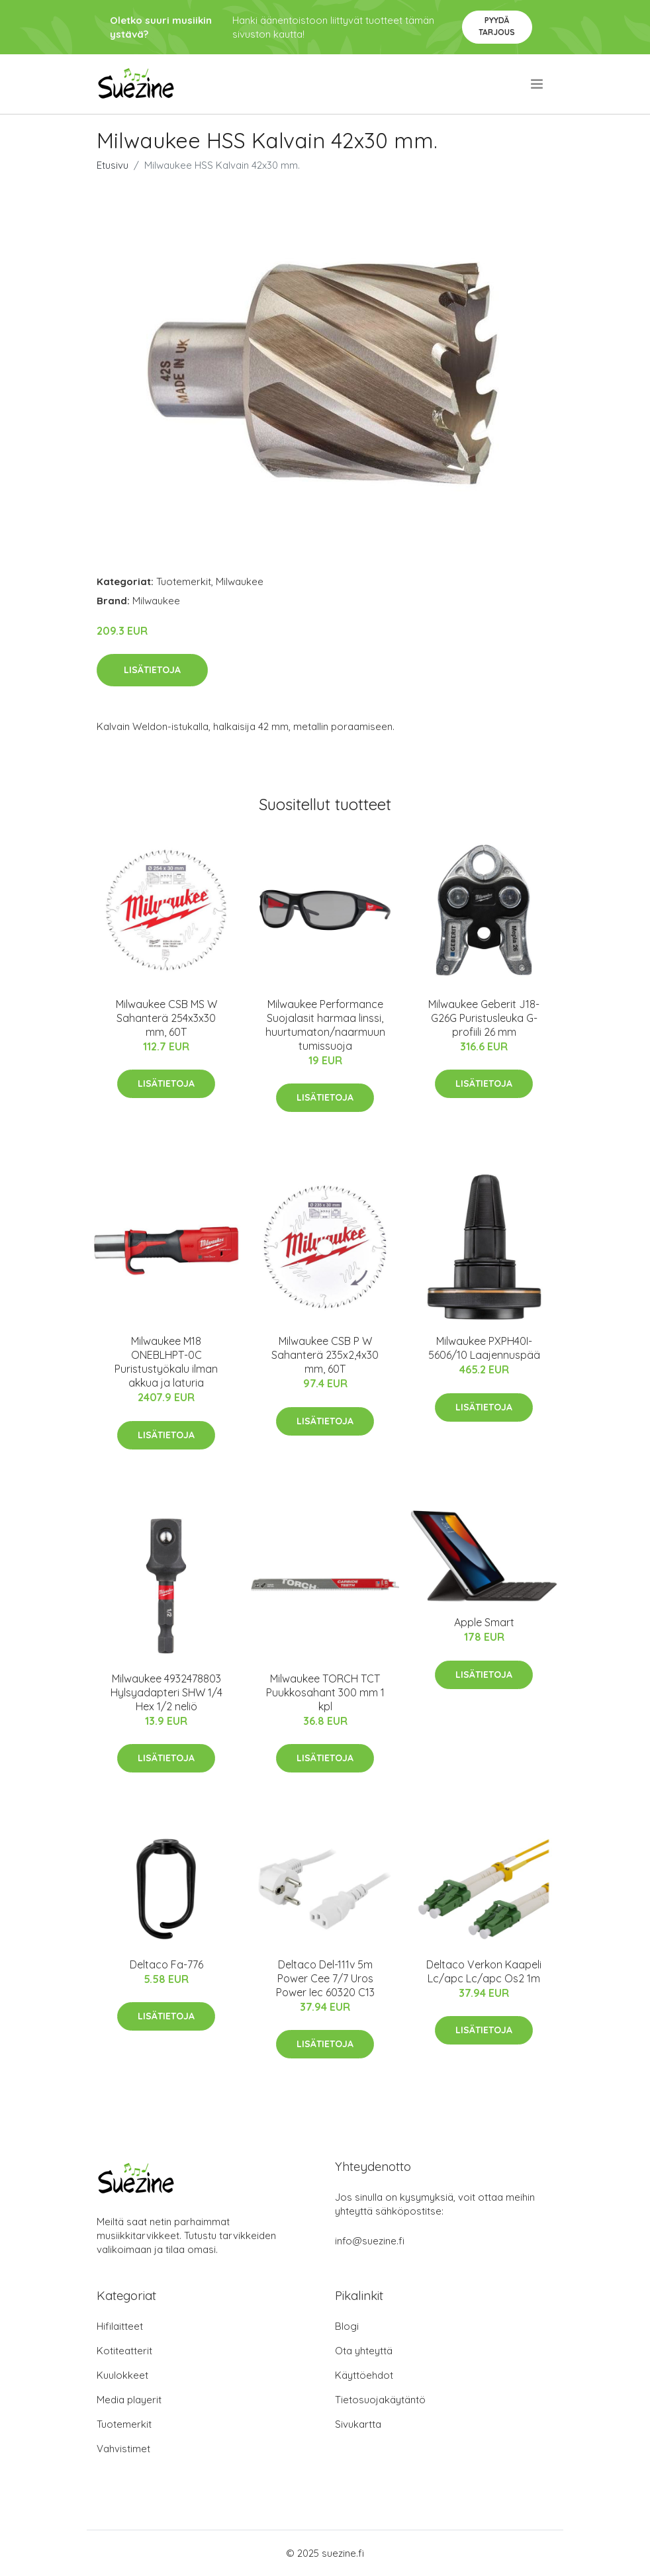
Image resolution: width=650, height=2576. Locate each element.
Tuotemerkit (183, 581)
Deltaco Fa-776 (166, 1964)
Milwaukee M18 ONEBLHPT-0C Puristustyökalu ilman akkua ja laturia (166, 1361)
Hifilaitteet (120, 2326)
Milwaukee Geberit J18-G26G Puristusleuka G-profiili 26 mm (483, 1017)
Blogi (347, 2326)
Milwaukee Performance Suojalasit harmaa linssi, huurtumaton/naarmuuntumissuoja (325, 1024)
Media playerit (129, 2399)
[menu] (537, 84)
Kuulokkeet (122, 2375)
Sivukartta (358, 2424)
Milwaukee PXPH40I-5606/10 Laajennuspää (484, 1347)
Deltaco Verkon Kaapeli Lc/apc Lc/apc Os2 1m (483, 1971)
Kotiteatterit (124, 2350)
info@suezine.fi (369, 2240)
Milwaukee (239, 581)
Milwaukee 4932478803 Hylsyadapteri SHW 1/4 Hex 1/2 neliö (166, 1692)
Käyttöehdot (364, 2375)
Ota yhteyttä (364, 2350)
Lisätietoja (152, 670)
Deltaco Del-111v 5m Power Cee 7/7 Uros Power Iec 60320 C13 (325, 1978)
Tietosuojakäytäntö (380, 2399)
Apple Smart (484, 1622)
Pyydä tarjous (497, 26)
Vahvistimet (123, 2448)
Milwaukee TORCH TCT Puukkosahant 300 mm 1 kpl (325, 1692)
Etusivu (112, 165)
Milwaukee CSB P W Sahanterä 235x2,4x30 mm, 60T (325, 1354)
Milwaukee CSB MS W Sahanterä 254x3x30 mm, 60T (166, 1017)
